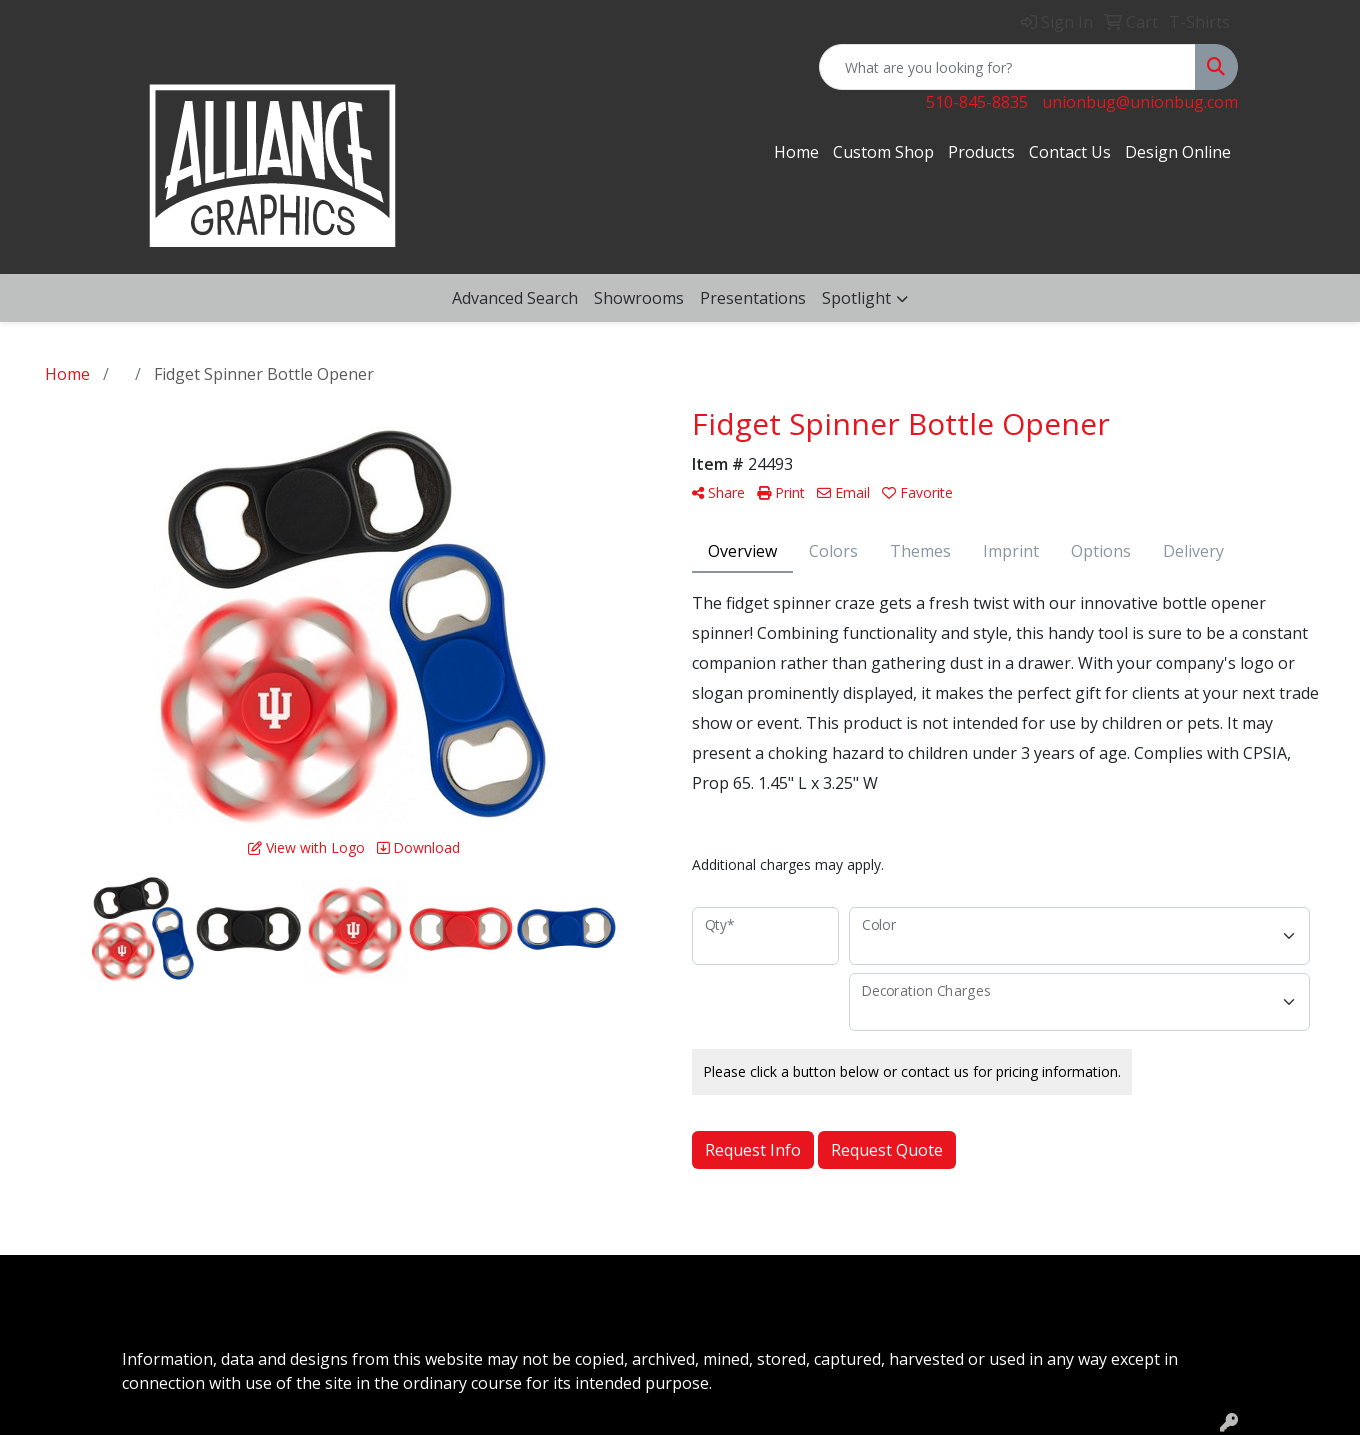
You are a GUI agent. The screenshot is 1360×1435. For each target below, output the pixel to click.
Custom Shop (883, 152)
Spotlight (856, 298)
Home (796, 152)
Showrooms (639, 298)
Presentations (753, 298)
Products (981, 152)
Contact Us (1070, 152)
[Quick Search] (1007, 67)
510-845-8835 (977, 102)
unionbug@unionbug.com (1140, 102)
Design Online (1178, 152)
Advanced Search (515, 298)
